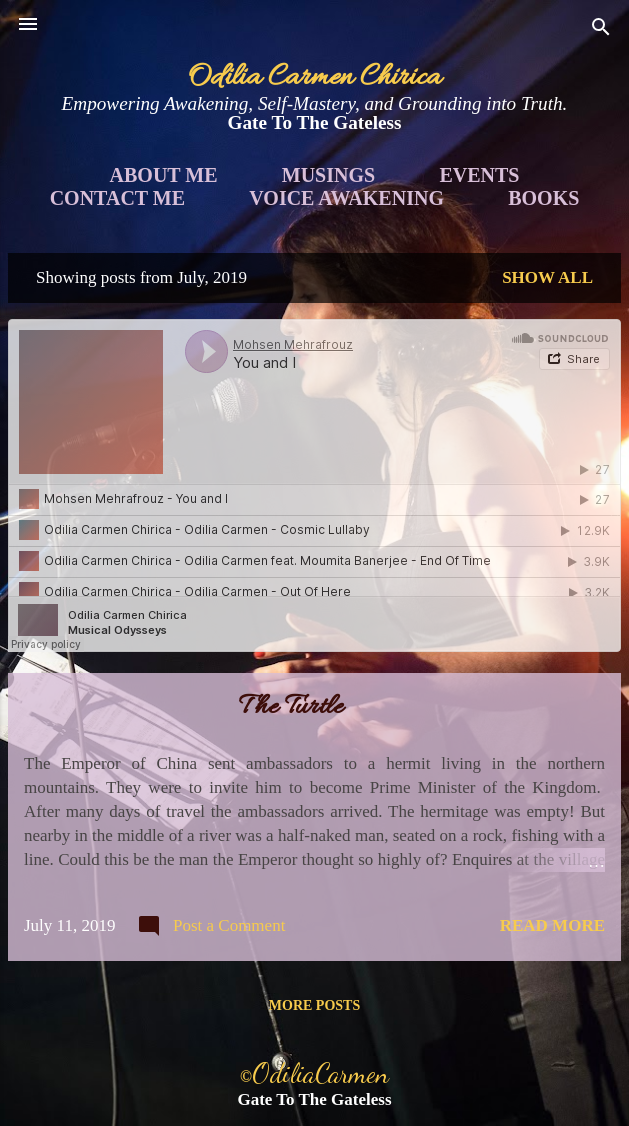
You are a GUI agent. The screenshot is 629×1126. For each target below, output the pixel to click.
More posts (314, 1005)
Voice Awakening (346, 198)
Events (479, 175)
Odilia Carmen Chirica (314, 78)
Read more (552, 925)
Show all (547, 277)
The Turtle (291, 708)
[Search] (601, 30)
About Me (164, 175)
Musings (328, 175)
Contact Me (117, 198)
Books (543, 198)
